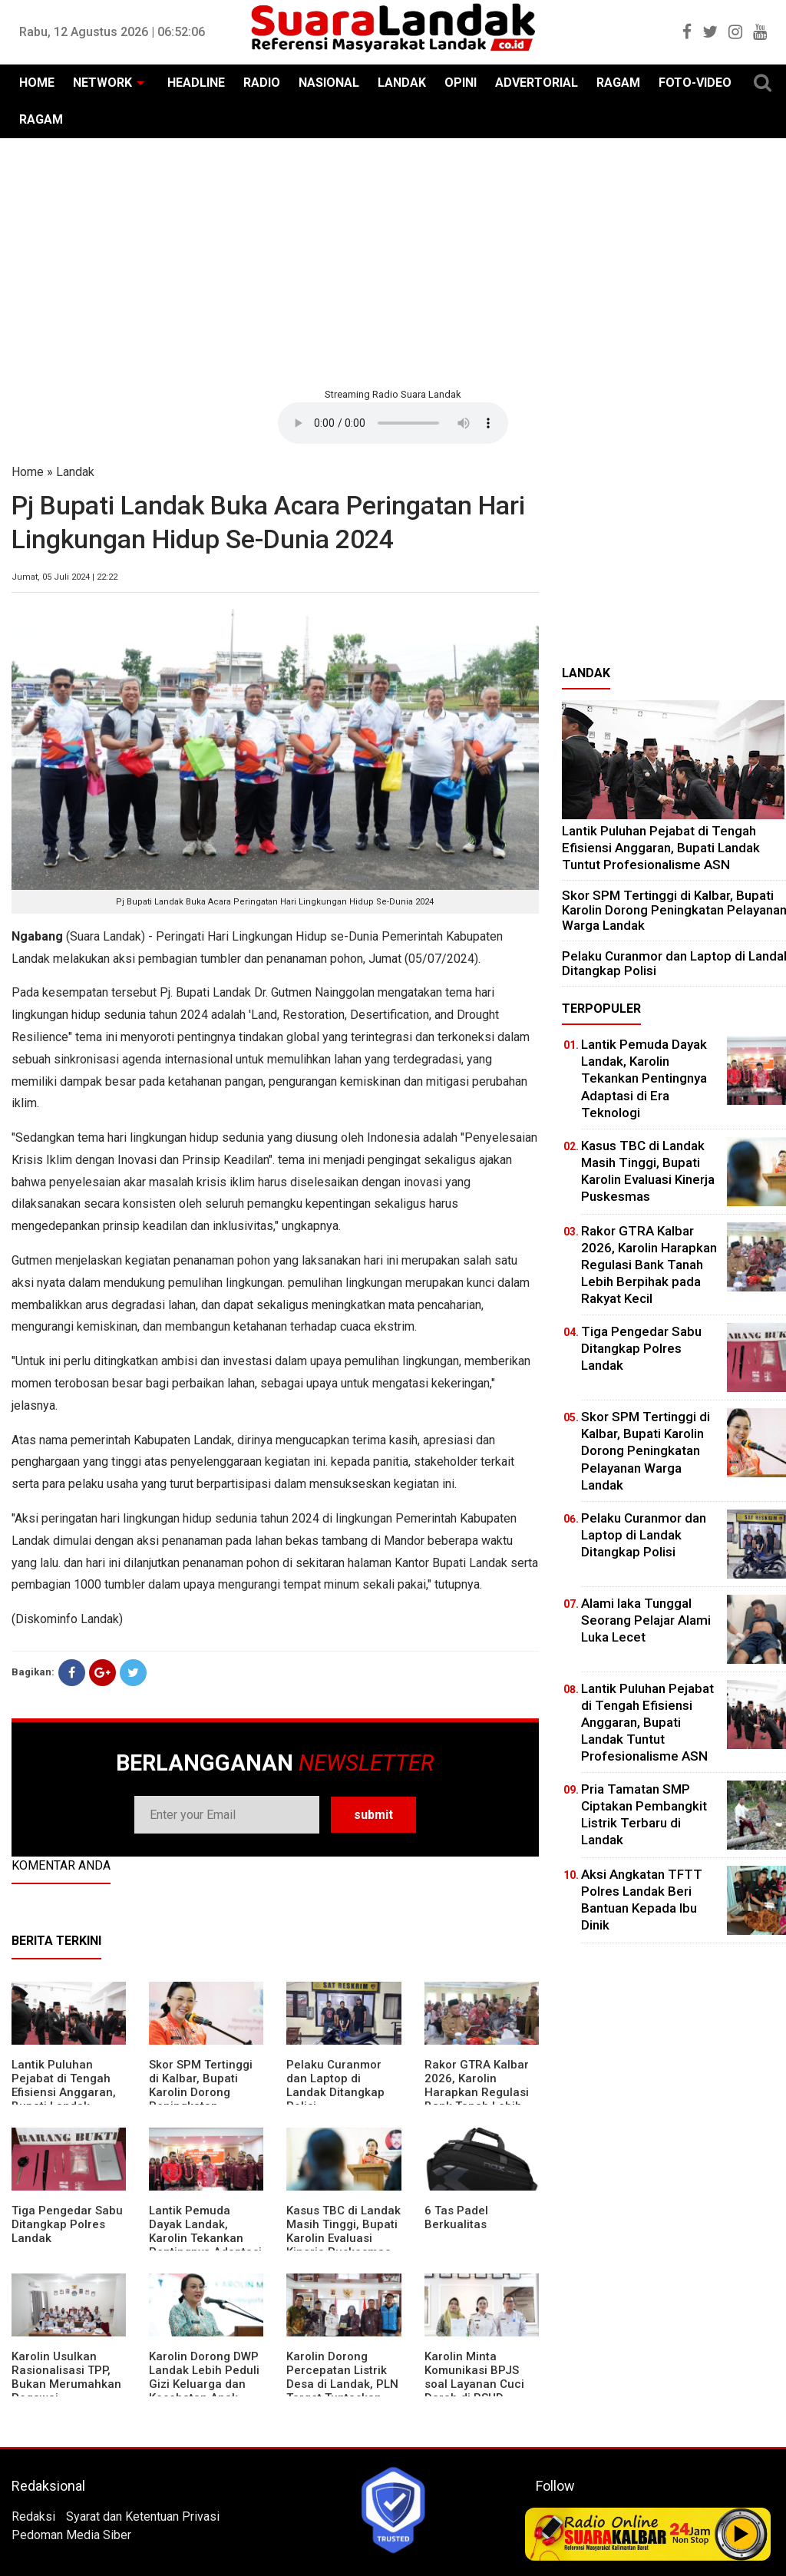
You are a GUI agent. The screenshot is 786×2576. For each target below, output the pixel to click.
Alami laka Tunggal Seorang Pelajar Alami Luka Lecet (646, 1620)
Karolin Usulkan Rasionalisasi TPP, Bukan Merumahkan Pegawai (66, 2377)
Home (28, 472)
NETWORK (102, 82)
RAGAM (618, 82)
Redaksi (33, 2516)
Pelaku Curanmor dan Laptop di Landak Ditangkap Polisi (335, 2085)
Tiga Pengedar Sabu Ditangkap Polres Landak (67, 2224)
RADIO (261, 82)
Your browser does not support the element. (393, 423)
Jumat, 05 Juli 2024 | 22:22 (64, 577)
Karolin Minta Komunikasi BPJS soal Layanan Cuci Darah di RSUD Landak (474, 2384)
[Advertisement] (393, 261)
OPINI (460, 82)
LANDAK (402, 82)
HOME (36, 82)
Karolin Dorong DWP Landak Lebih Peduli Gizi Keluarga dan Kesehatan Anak (204, 2377)
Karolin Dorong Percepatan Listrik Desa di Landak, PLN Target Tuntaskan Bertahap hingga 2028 (342, 2390)
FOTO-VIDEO (695, 82)
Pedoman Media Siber (71, 2535)
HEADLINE (196, 82)
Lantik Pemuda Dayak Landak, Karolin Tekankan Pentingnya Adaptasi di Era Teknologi (205, 2238)
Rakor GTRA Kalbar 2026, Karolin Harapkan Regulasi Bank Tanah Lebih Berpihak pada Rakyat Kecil (476, 2099)
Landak (75, 472)
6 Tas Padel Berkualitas (456, 2217)
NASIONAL (329, 82)
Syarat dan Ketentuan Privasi (143, 2516)
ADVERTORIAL (536, 82)
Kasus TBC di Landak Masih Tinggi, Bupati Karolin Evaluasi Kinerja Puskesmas (343, 2231)
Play (741, 2533)
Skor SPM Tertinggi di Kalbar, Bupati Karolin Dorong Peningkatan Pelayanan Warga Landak (201, 2099)
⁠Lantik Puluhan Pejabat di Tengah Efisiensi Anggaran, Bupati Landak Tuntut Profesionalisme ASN (661, 847)
